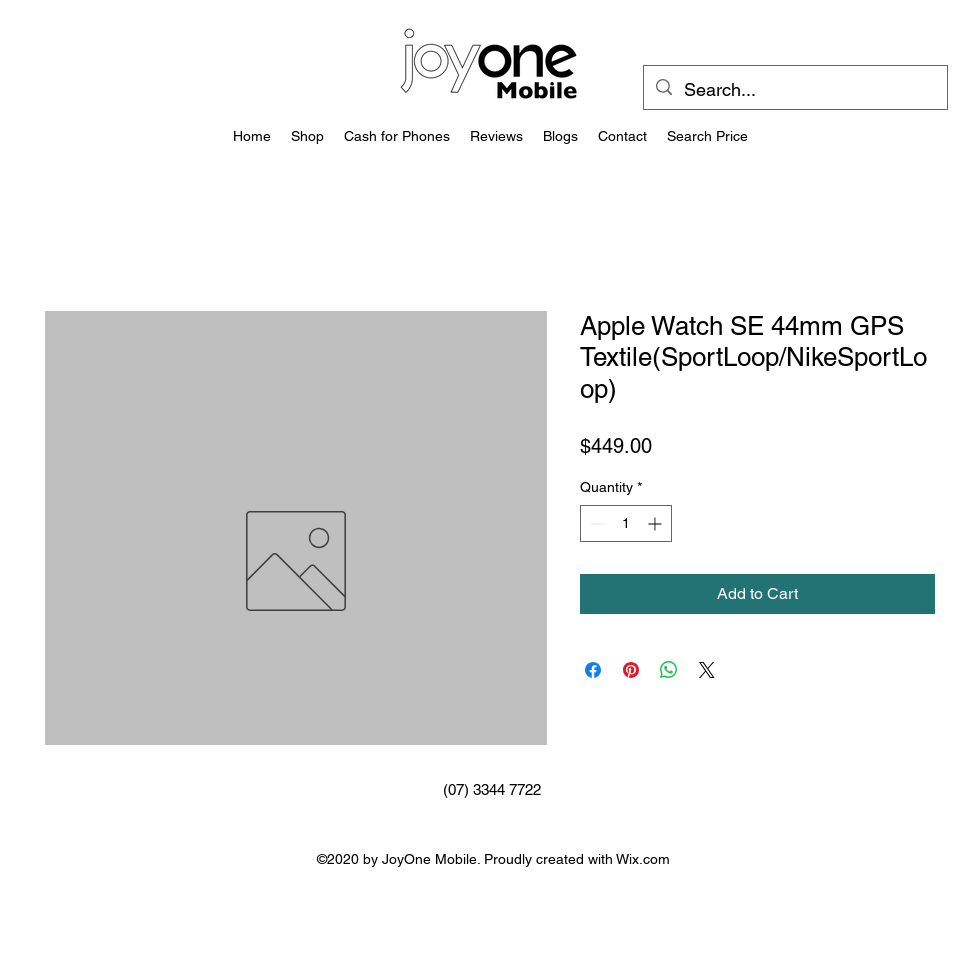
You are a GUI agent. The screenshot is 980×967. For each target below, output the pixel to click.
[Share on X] (707, 670)
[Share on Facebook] (593, 670)
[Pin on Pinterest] (631, 670)
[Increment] (656, 523)
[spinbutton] (626, 523)
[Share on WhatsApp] (669, 670)
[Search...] (794, 90)
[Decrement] (595, 523)
